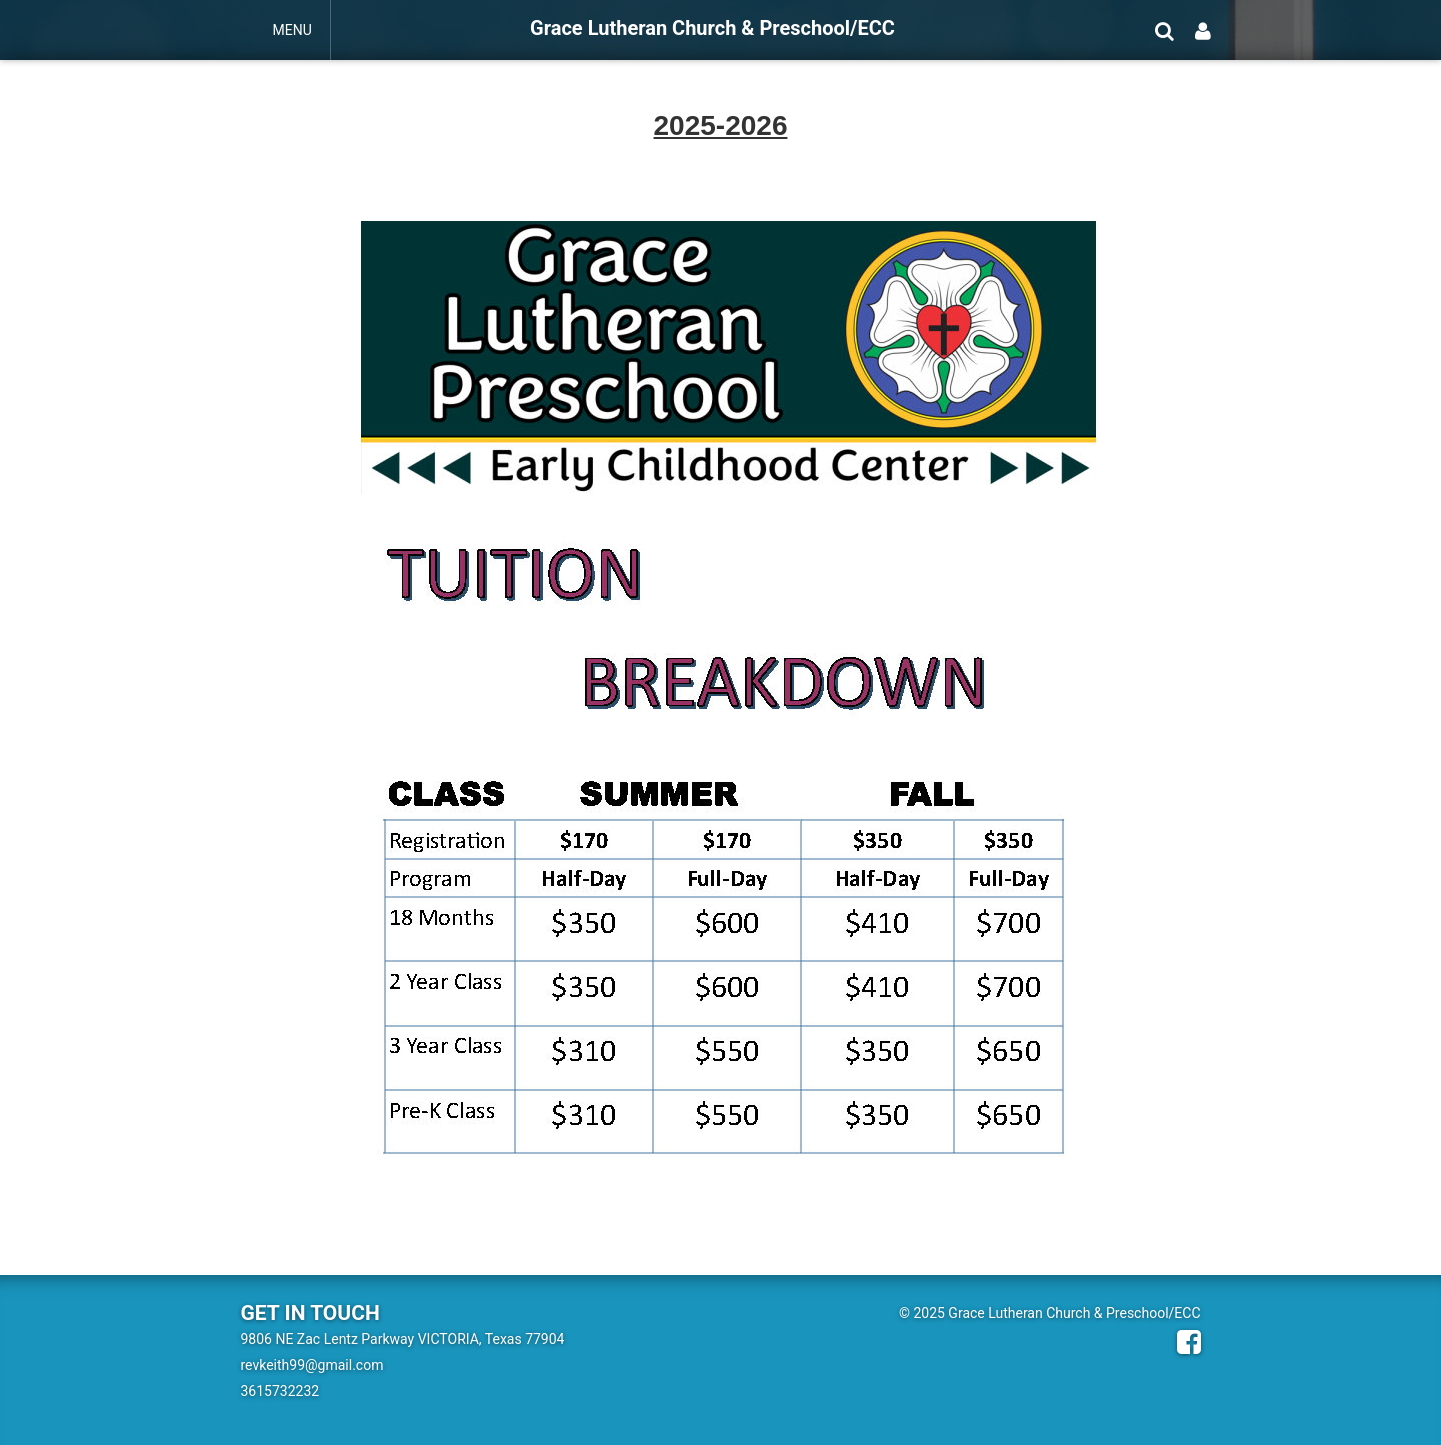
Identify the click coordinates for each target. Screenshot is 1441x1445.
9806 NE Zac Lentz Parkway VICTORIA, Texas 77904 (403, 1339)
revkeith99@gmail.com (312, 1365)
